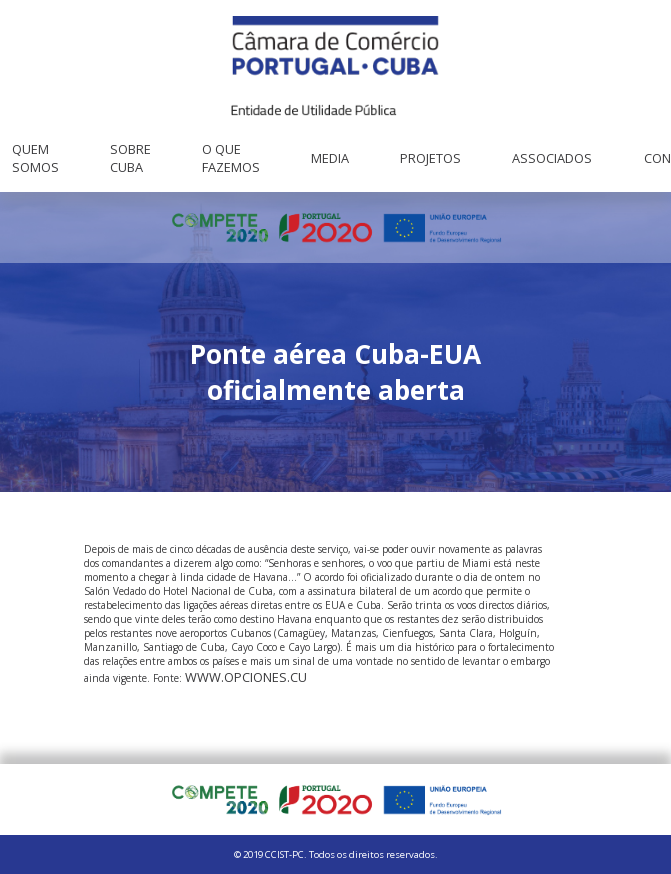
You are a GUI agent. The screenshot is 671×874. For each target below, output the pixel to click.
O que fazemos (231, 158)
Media (330, 158)
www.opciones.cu (246, 677)
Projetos (430, 158)
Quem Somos (35, 158)
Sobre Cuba (130, 158)
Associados (552, 158)
